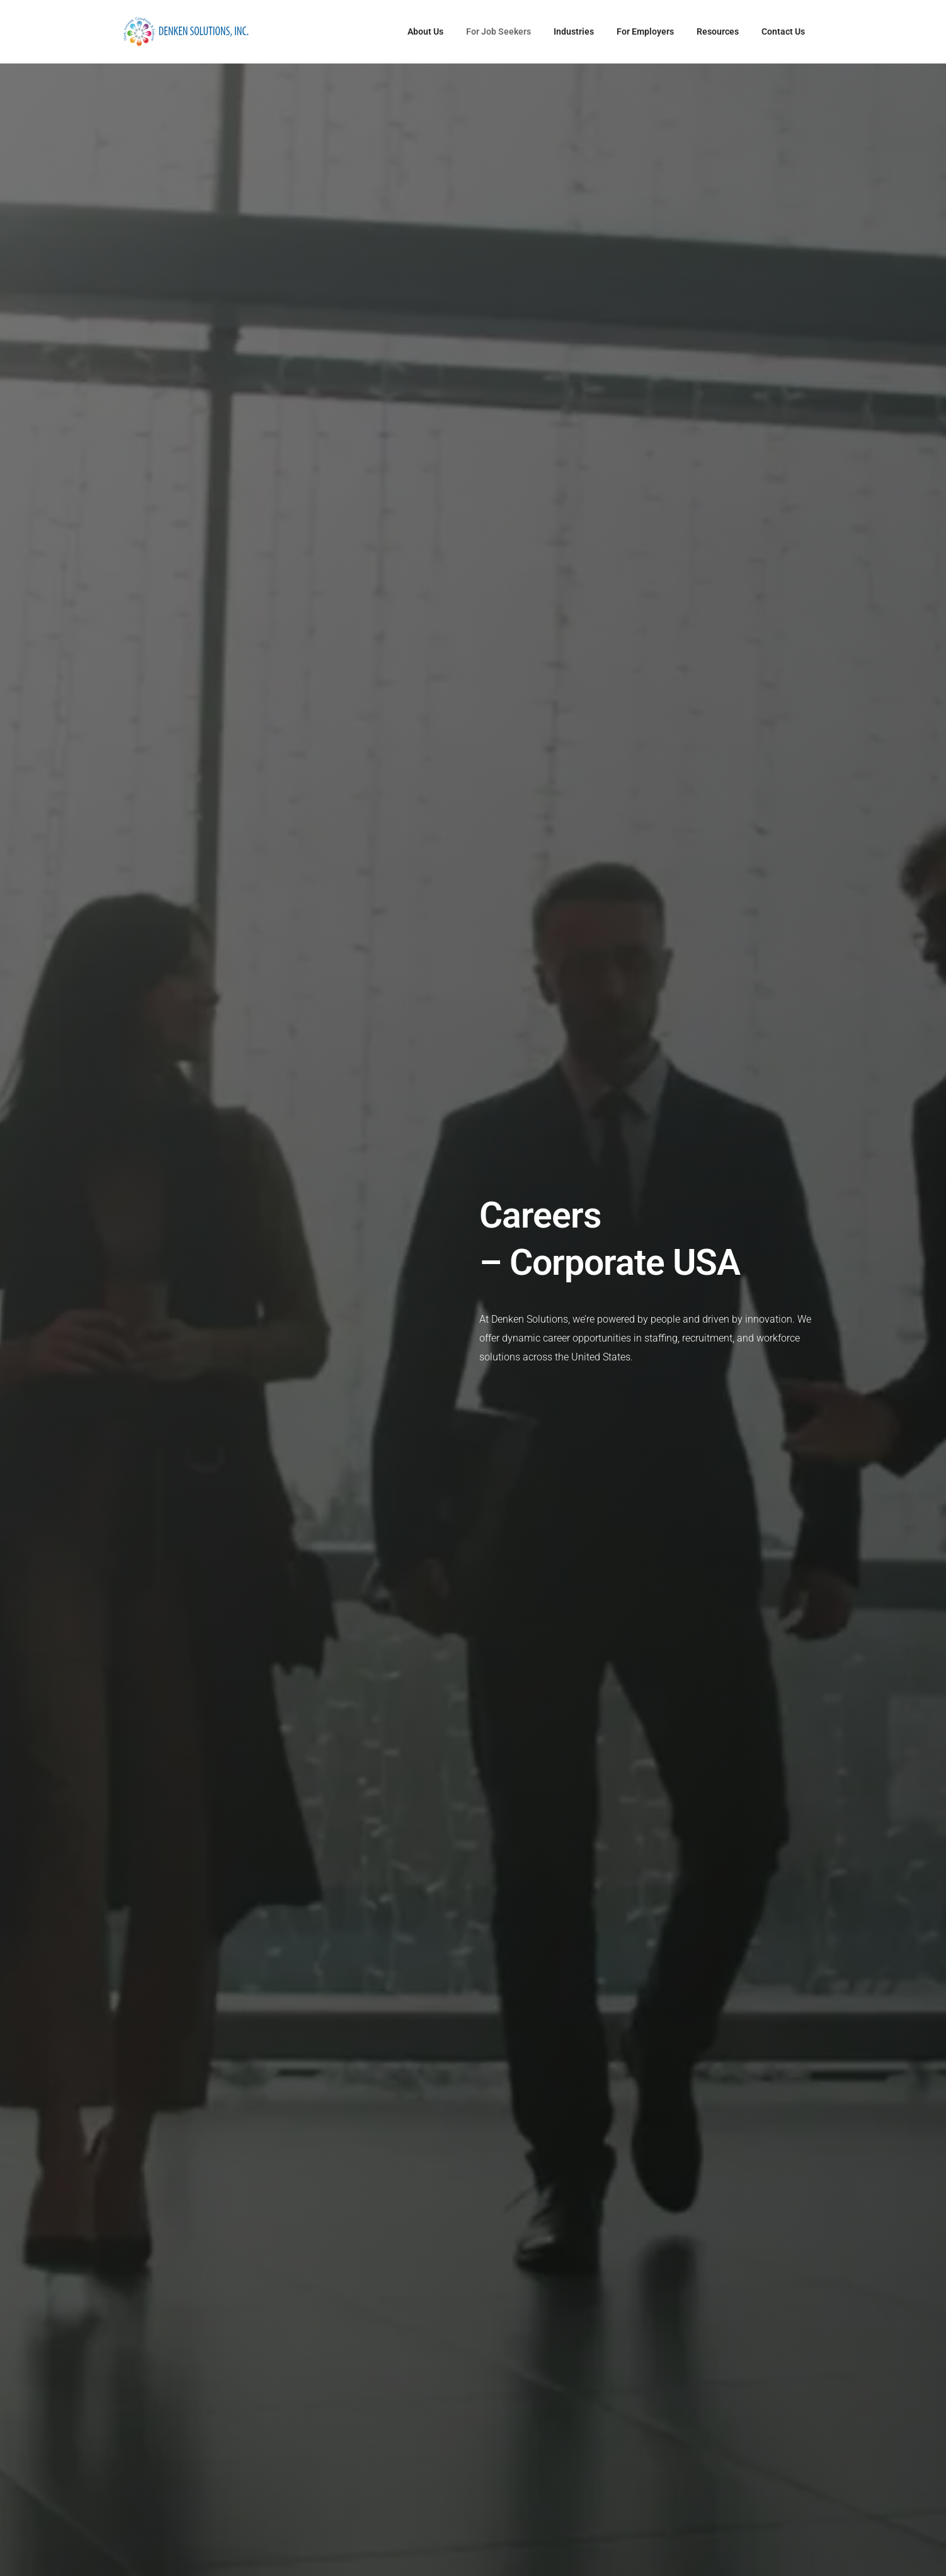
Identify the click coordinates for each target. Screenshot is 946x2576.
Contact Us (783, 31)
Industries (574, 31)
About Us (425, 31)
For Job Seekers (498, 31)
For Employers (645, 31)
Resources (718, 31)
